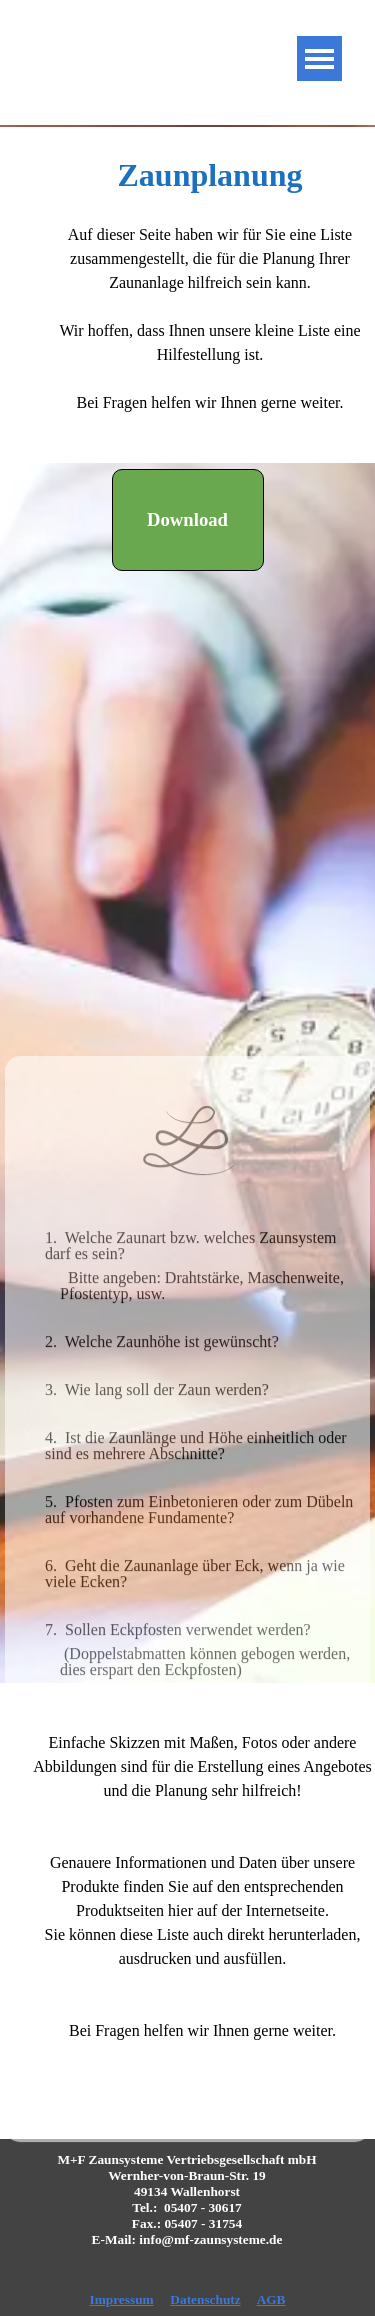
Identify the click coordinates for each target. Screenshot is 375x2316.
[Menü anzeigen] (319, 58)
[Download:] (188, 520)
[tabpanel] (187, 295)
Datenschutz (205, 2299)
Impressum (121, 2299)
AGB (271, 2299)
